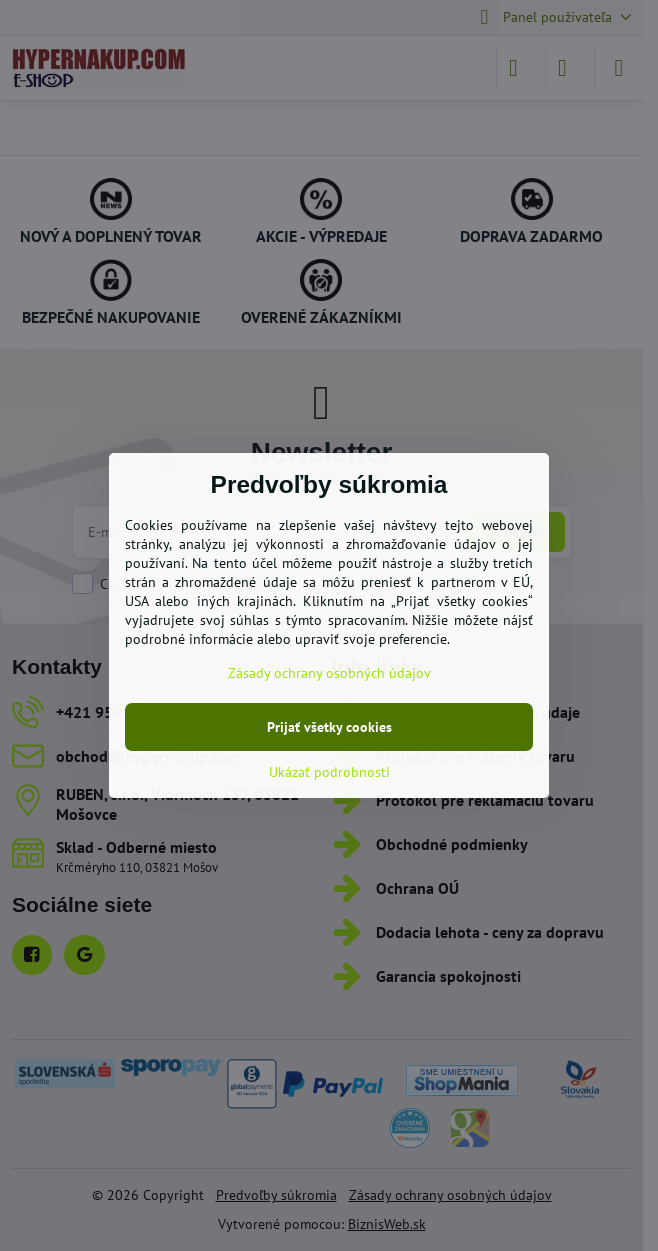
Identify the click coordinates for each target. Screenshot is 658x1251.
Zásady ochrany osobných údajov (329, 673)
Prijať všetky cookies (329, 727)
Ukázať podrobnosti (329, 772)
